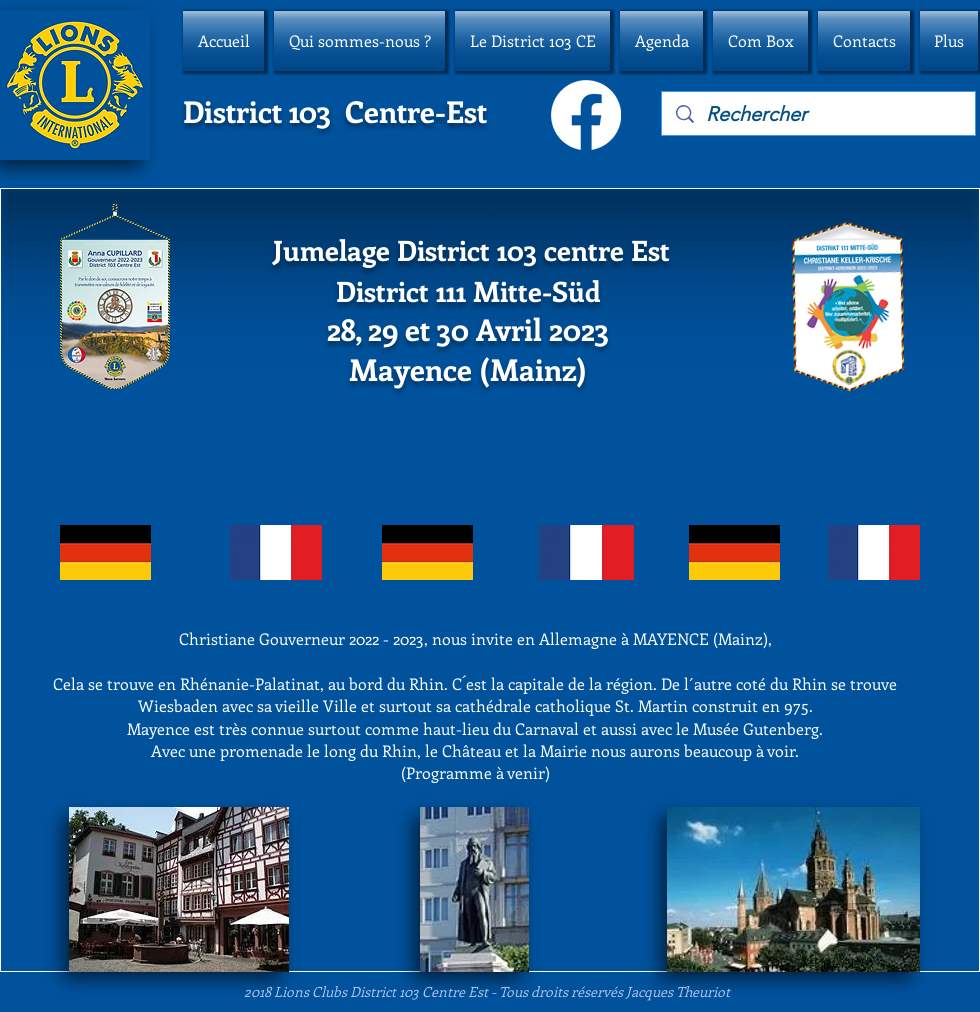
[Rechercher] (819, 114)
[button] (359, 41)
